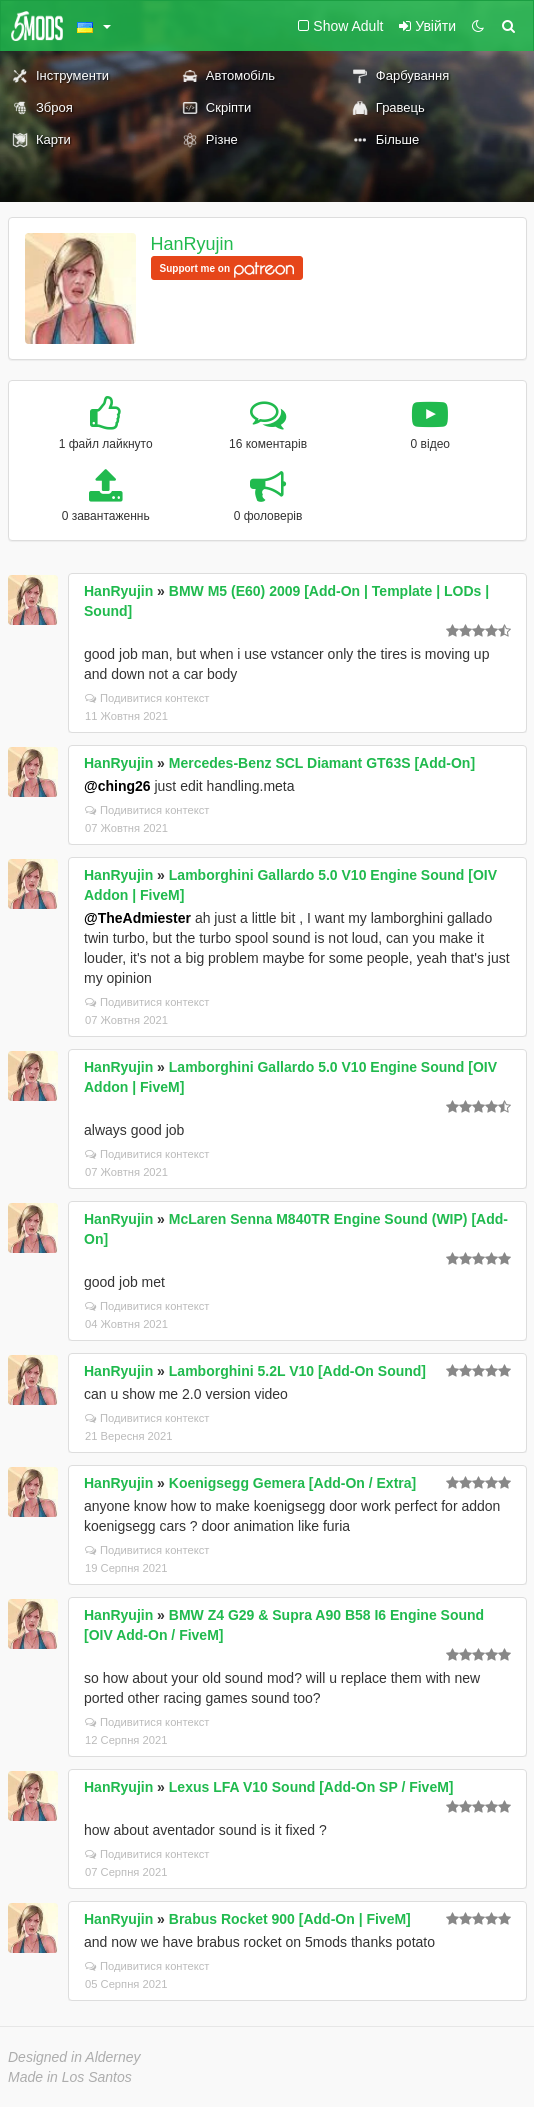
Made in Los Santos (70, 2077)
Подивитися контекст (147, 698)
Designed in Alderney (74, 2057)
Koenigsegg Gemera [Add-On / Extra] (292, 1483)
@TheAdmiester (137, 918)
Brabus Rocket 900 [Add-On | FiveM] (290, 1919)
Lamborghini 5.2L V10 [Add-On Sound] (297, 1371)
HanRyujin (192, 244)
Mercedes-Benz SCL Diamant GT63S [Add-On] (322, 763)
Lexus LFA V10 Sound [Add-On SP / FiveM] (311, 1787)
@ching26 (117, 786)
